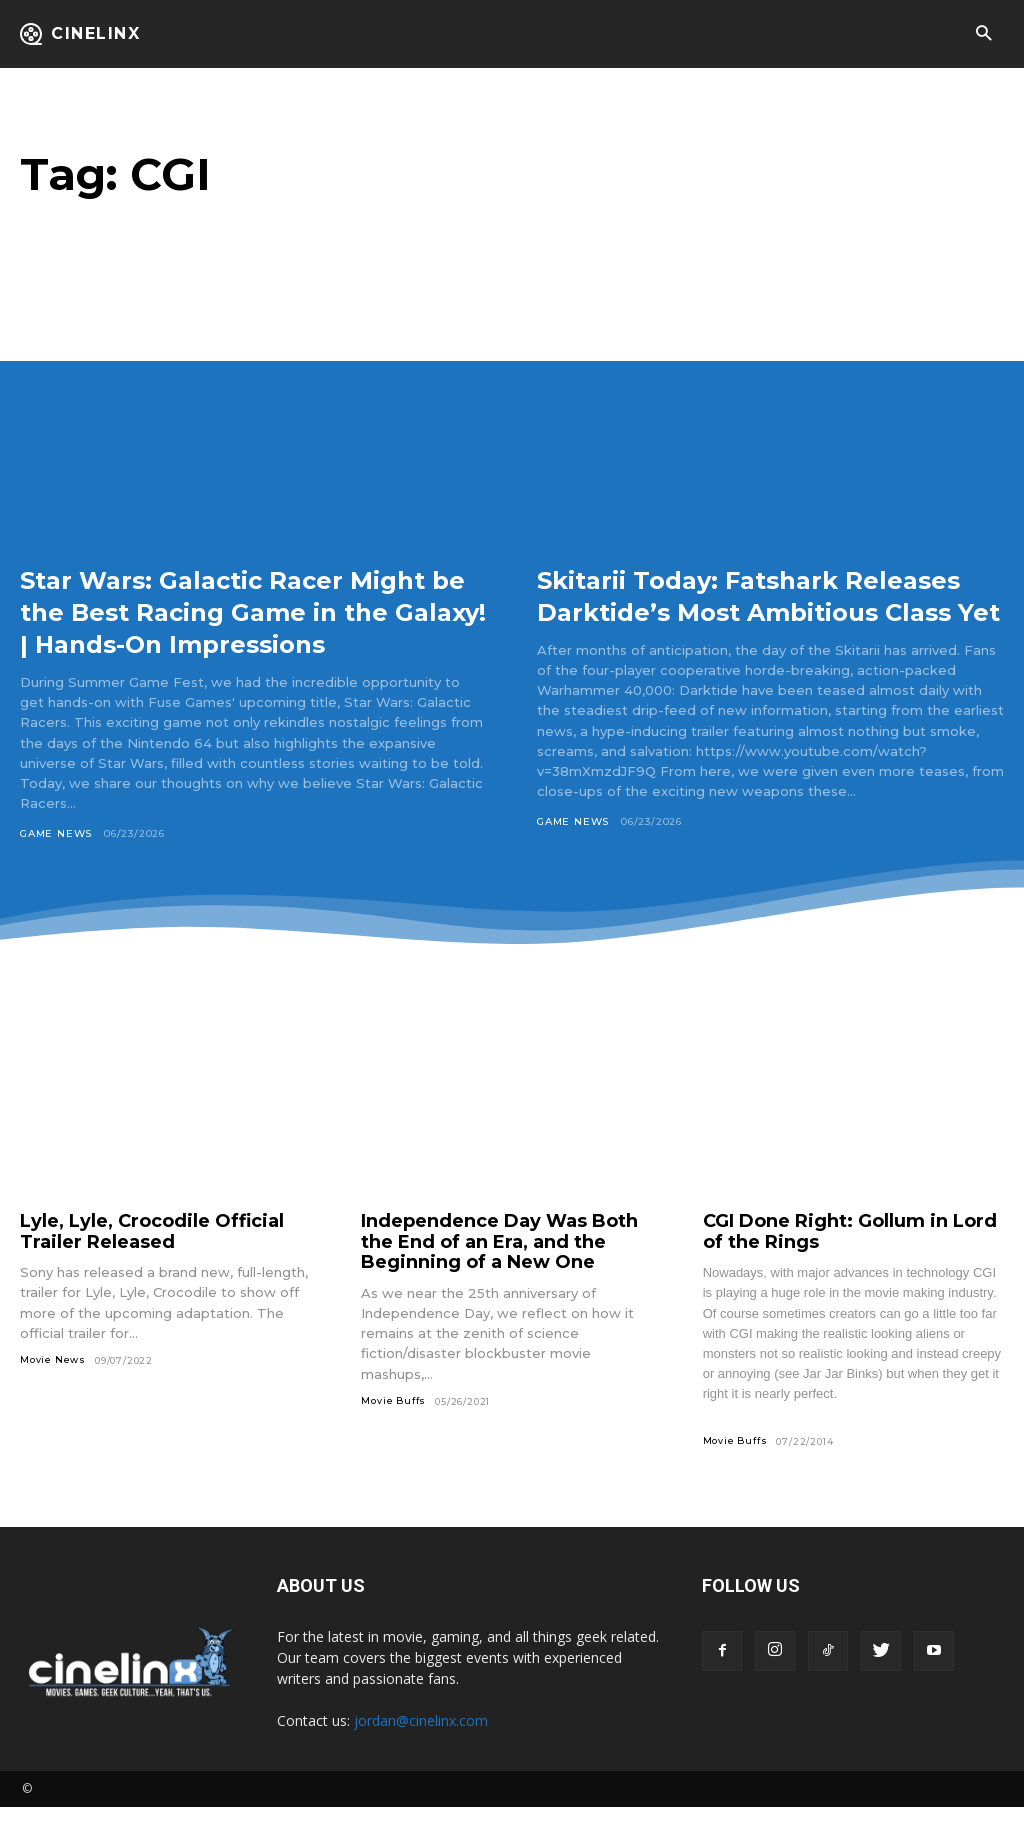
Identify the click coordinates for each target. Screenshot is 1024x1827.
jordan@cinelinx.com (421, 1740)
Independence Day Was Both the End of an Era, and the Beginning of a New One (499, 1261)
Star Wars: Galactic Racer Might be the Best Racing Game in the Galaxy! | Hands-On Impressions (253, 611)
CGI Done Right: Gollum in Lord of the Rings (850, 1251)
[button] (983, 34)
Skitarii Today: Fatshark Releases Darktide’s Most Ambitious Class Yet (720, 611)
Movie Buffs (393, 1420)
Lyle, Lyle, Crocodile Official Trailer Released (152, 1251)
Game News (56, 833)
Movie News (53, 1379)
